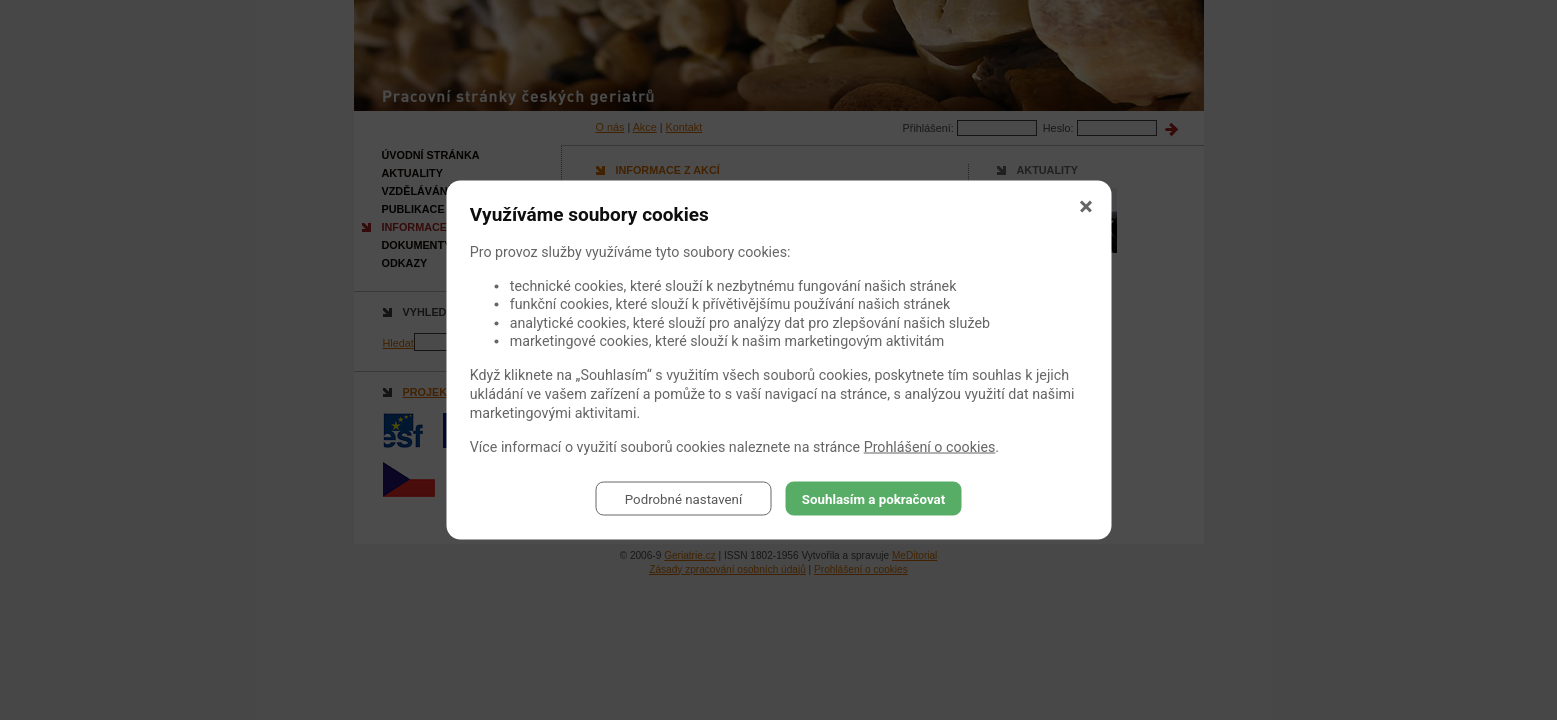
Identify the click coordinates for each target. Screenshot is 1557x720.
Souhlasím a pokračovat (873, 498)
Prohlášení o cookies (930, 447)
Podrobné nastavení (683, 498)
